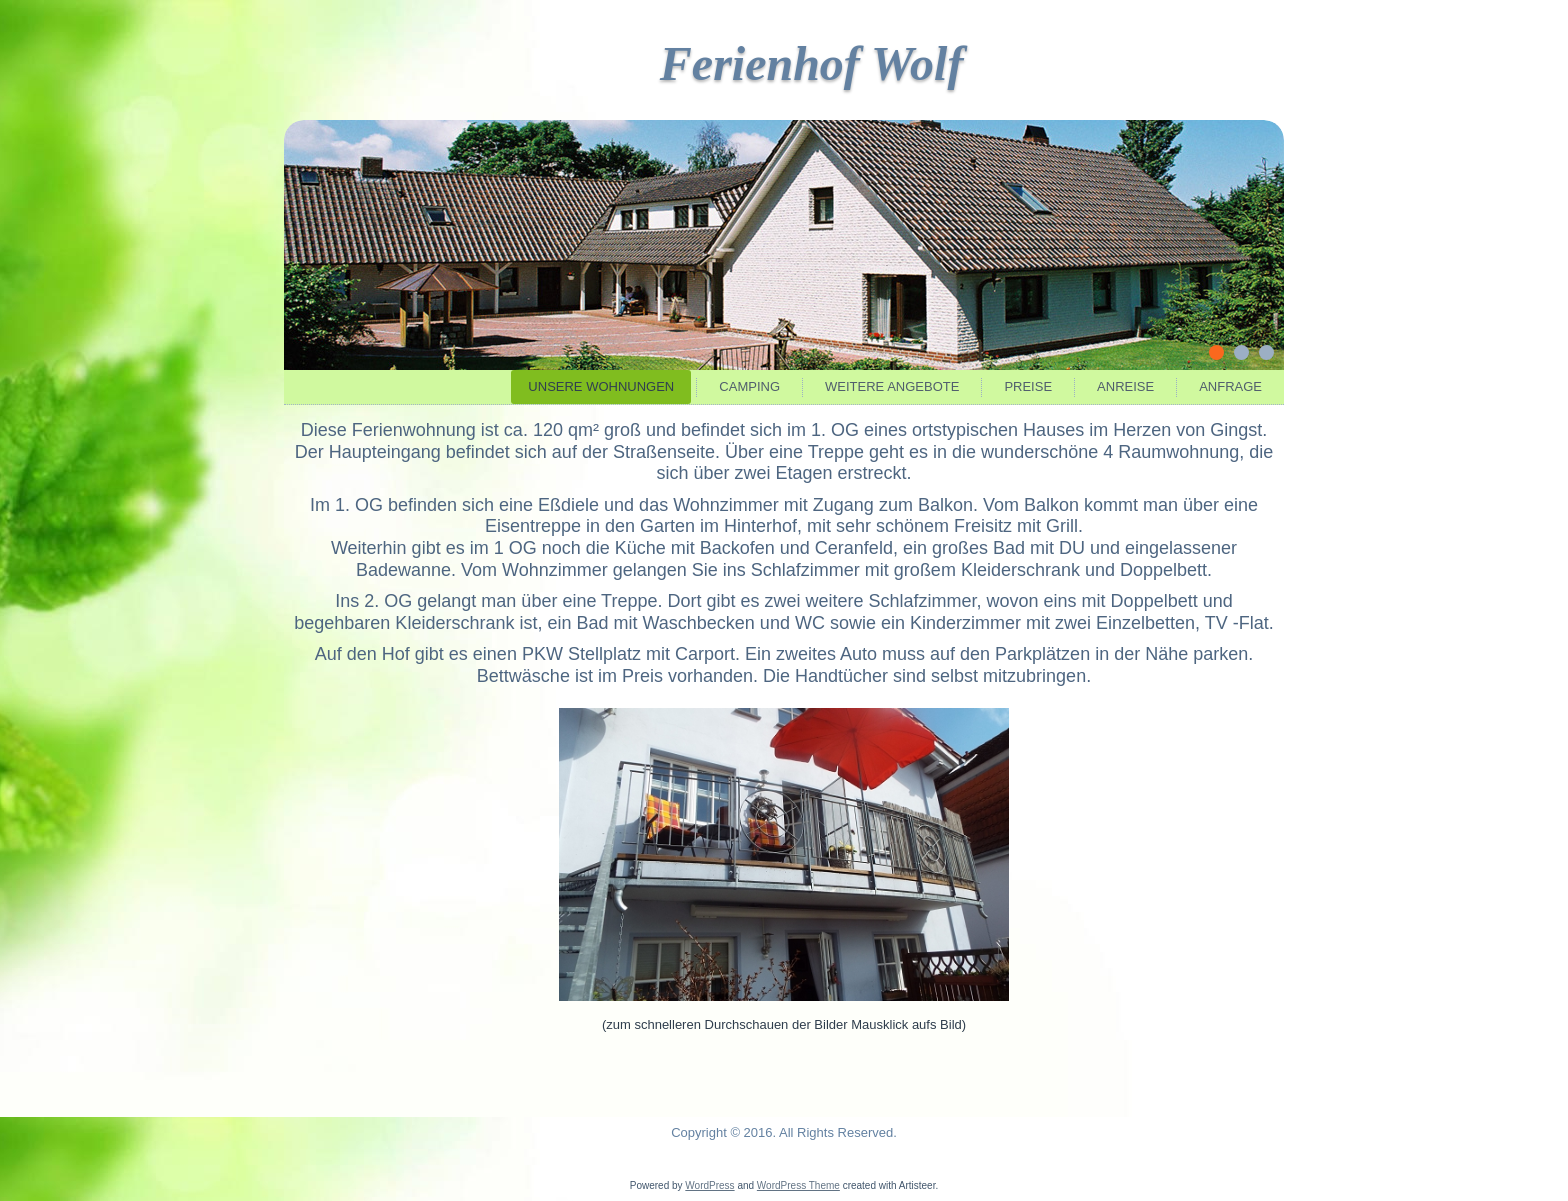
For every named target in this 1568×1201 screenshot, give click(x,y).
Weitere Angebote (892, 386)
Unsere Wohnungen (601, 386)
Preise (1028, 386)
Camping (749, 386)
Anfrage (1230, 386)
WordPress (709, 1185)
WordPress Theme (798, 1185)
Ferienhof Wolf (812, 63)
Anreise (1125, 386)
